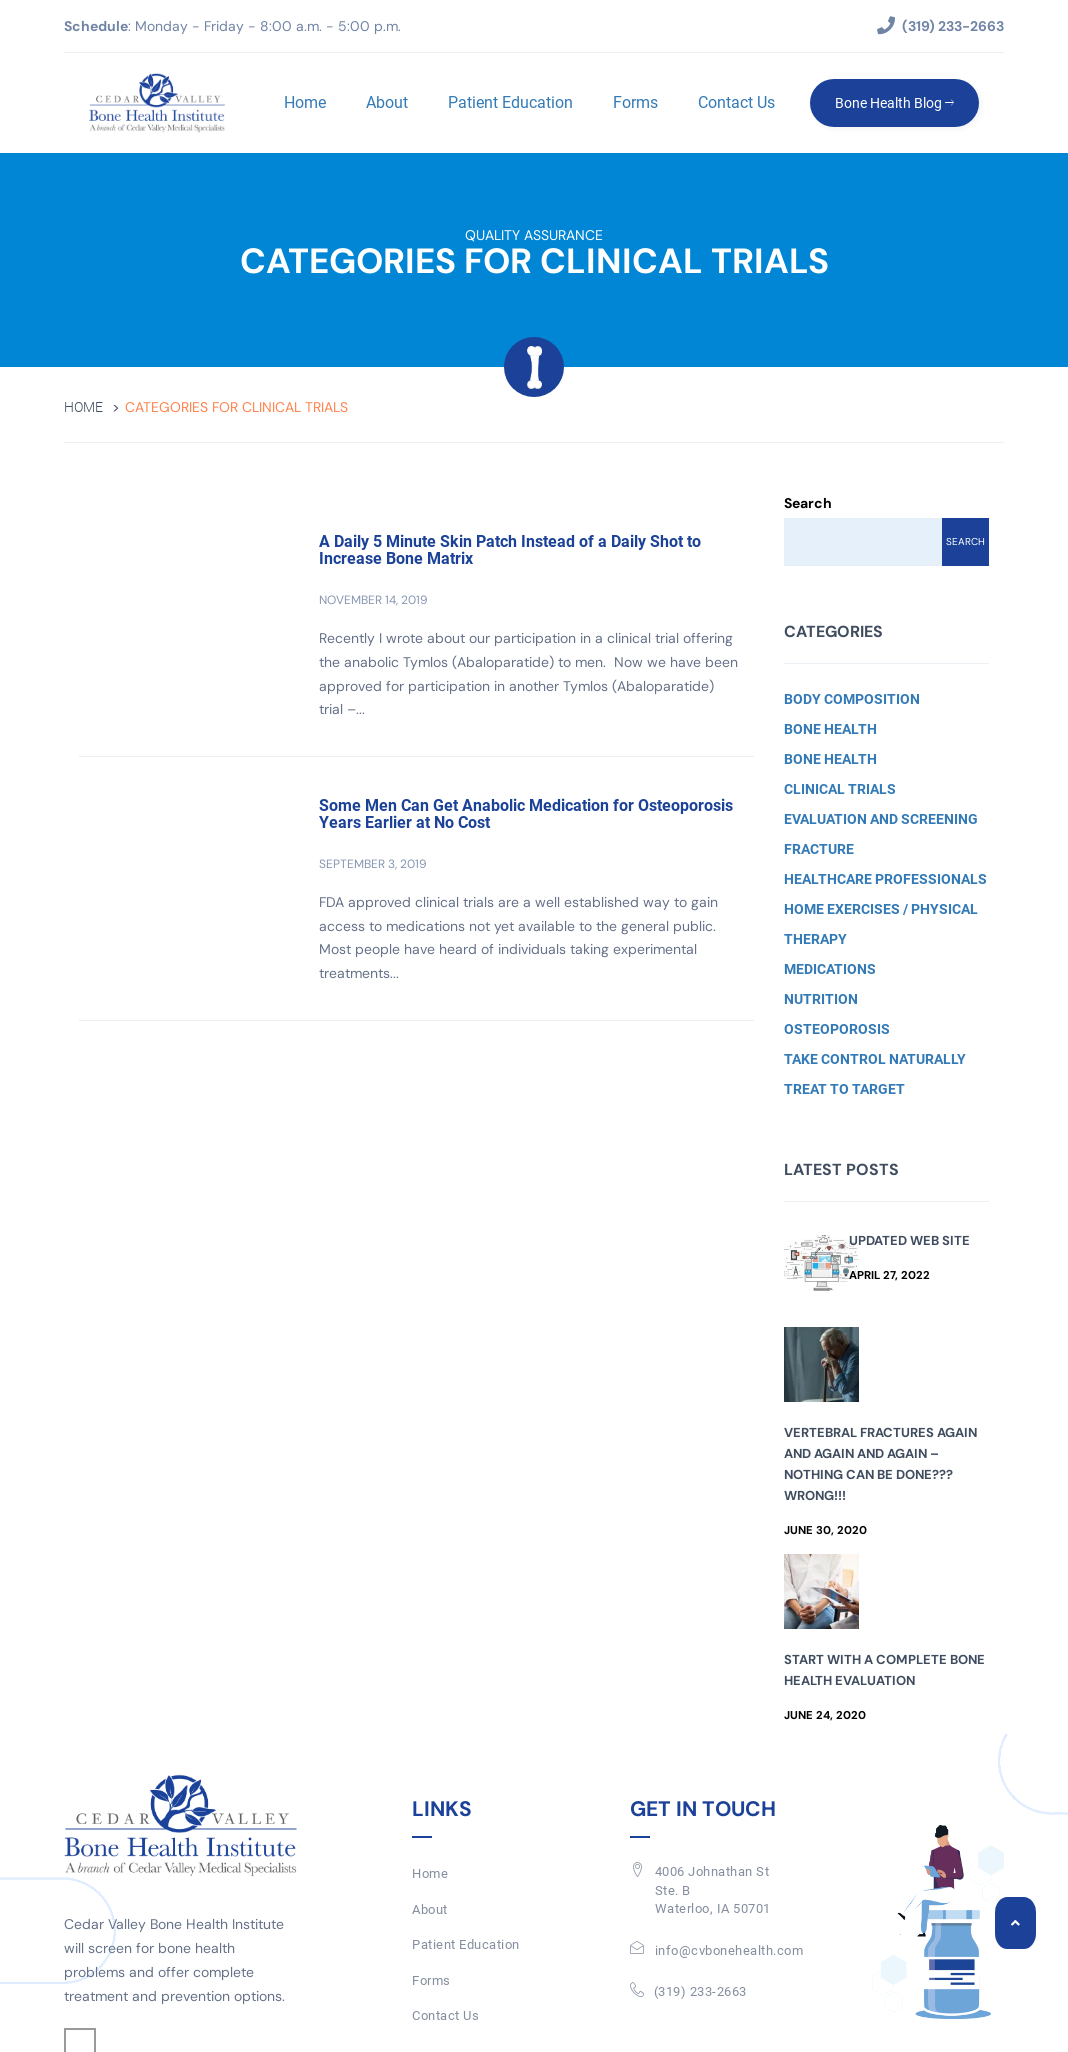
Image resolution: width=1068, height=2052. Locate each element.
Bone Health (830, 729)
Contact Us (736, 102)
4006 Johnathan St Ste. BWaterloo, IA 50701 (713, 1890)
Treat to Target (844, 1089)
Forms (635, 102)
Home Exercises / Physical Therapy (881, 924)
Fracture (819, 849)
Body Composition (852, 699)
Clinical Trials (840, 789)
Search (808, 503)
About (387, 102)
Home (305, 102)
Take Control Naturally (875, 1059)
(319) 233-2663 (700, 1991)
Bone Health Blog (894, 103)
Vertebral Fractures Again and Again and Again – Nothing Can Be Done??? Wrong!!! (880, 1464)
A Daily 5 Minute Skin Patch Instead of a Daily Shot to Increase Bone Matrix (510, 550)
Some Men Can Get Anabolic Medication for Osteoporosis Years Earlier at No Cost (526, 814)
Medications (830, 969)
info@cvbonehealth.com (729, 1950)
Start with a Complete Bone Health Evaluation (884, 1670)
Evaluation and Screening (881, 819)
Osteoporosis (837, 1029)
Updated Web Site (909, 1240)
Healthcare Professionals (885, 879)
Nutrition (821, 999)
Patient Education (510, 102)
